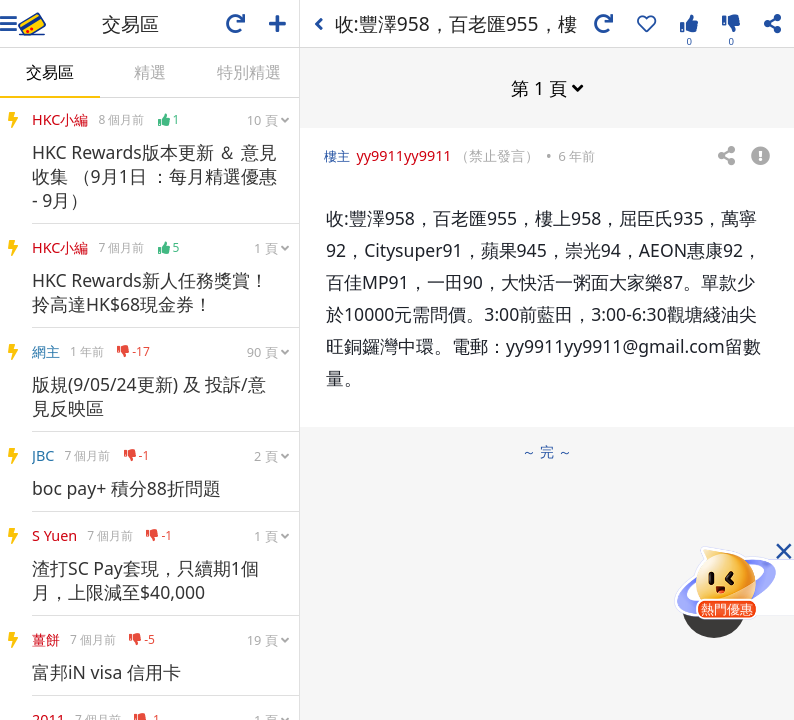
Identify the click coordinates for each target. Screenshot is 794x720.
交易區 (50, 72)
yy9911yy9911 (403, 155)
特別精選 (249, 72)
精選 (150, 72)
